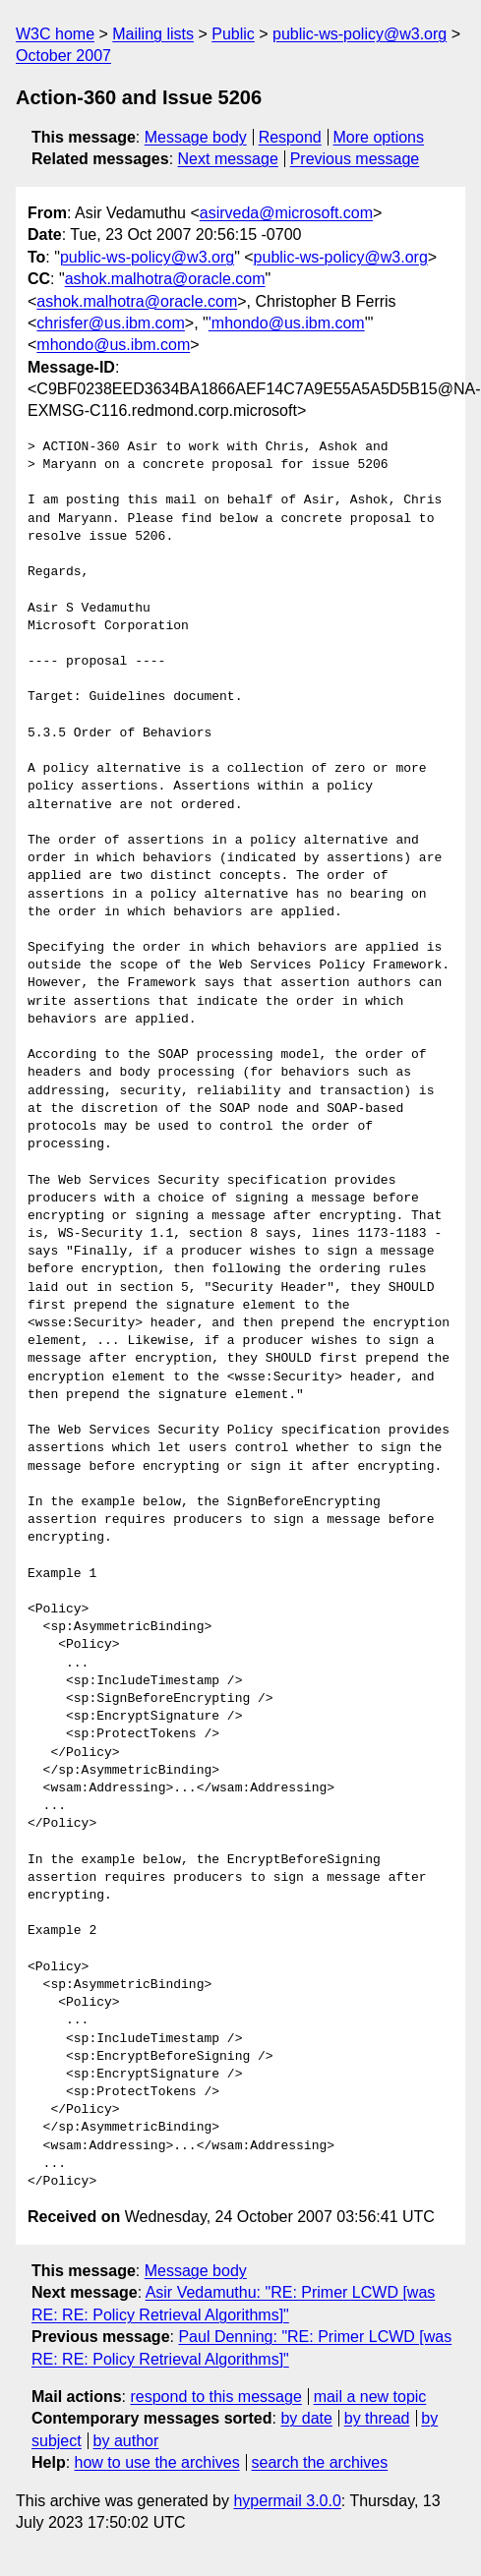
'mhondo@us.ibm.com (287, 323)
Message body (196, 137)
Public (233, 34)
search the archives (320, 2462)
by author (126, 2440)
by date (305, 2418)
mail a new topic (370, 2396)
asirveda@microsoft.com (286, 213)
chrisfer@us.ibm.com (110, 323)
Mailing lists (153, 34)
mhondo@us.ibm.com (113, 344)
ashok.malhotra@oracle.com (165, 278)
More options (379, 137)
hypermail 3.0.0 (286, 2500)
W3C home (55, 34)
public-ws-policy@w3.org (359, 34)
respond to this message (215, 2396)
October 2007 (63, 55)
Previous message (355, 158)
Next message (228, 158)
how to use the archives (157, 2462)
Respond (290, 137)
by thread (377, 2418)
